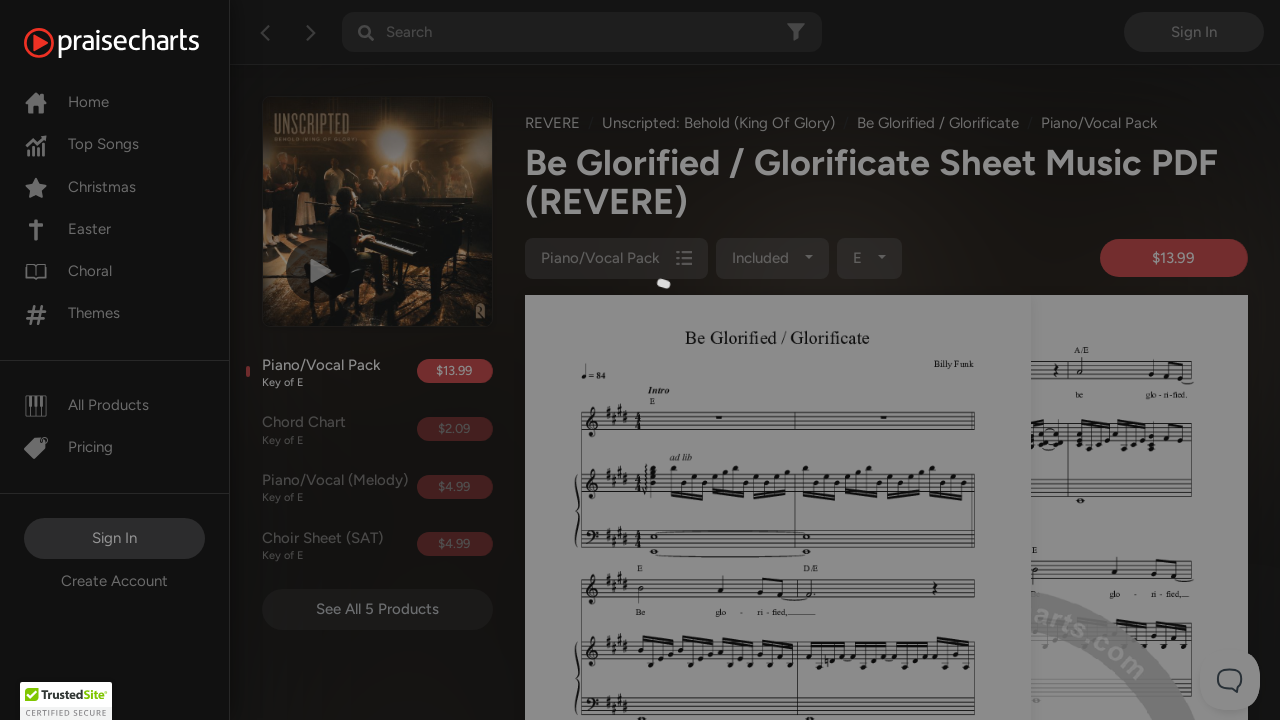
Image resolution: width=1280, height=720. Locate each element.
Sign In (114, 538)
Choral (68, 271)
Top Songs (81, 144)
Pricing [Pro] (68, 447)
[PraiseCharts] (136, 43)
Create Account (114, 581)
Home (66, 102)
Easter (67, 229)
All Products (86, 405)
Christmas (80, 187)
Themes (72, 313)
